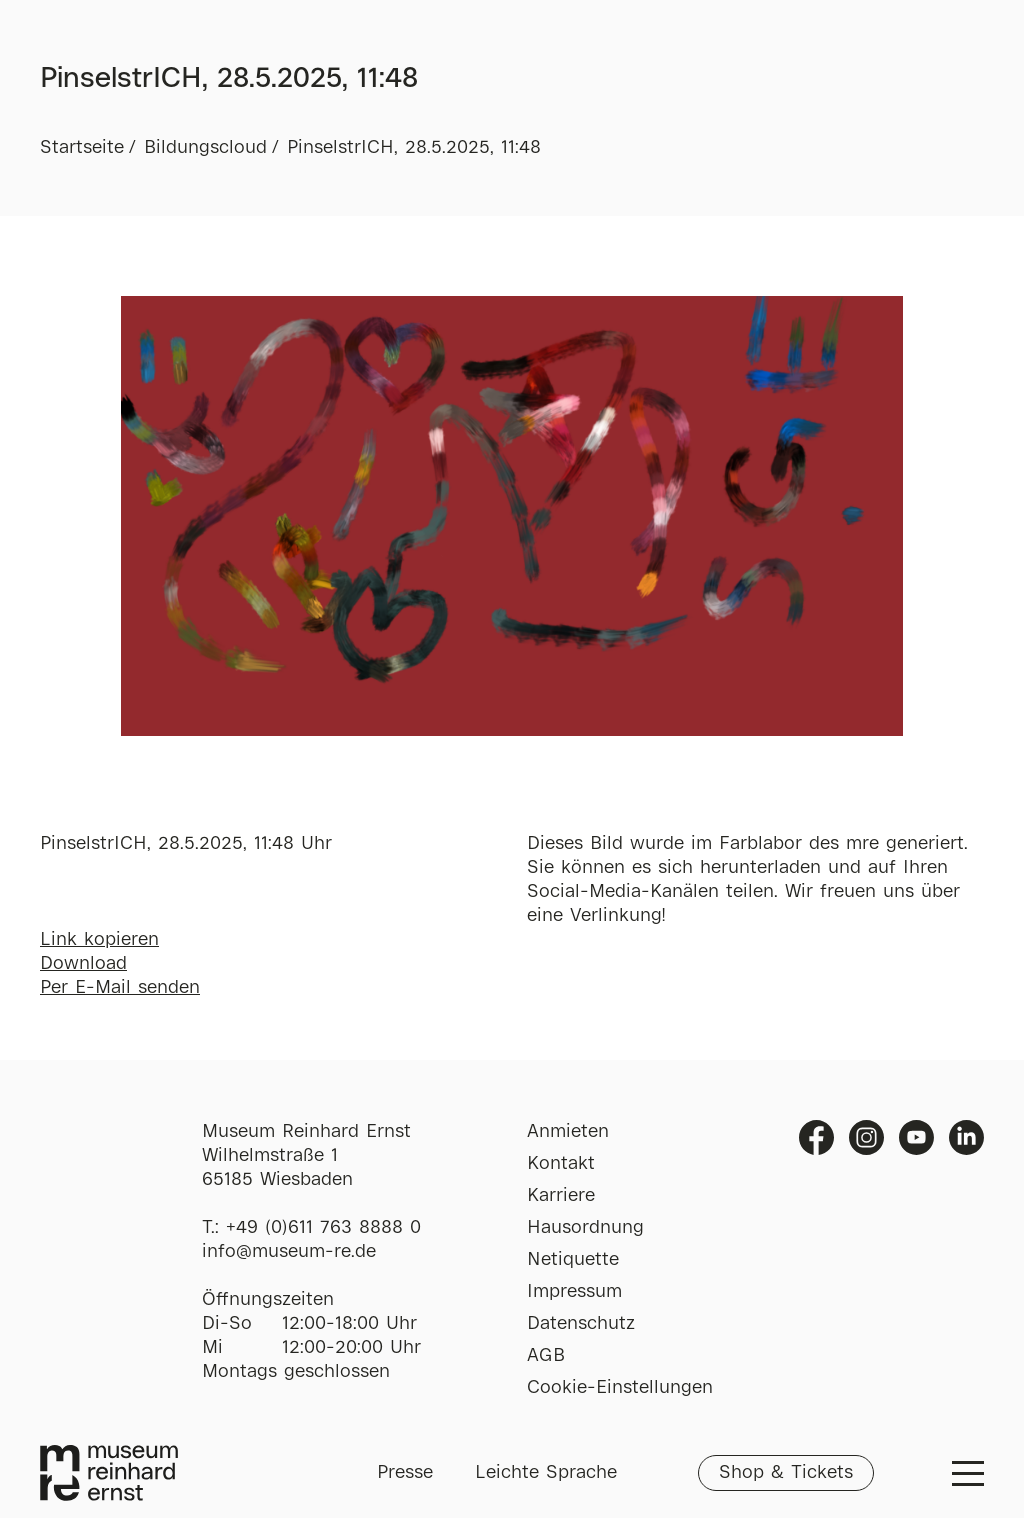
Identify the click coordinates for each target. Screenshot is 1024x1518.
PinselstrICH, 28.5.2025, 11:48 (414, 148)
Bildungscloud (205, 148)
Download (83, 964)
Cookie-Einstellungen (620, 1388)
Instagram (866, 1137)
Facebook (816, 1137)
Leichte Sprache (546, 1473)
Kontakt (561, 1164)
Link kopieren (99, 940)
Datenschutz (581, 1324)
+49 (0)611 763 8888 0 (323, 1228)
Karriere (561, 1196)
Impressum (574, 1292)
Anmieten (568, 1132)
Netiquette (573, 1260)
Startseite (82, 148)
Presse (405, 1473)
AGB (546, 1356)
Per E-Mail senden (120, 988)
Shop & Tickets (786, 1473)
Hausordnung (585, 1228)
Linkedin (966, 1137)
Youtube (916, 1137)
